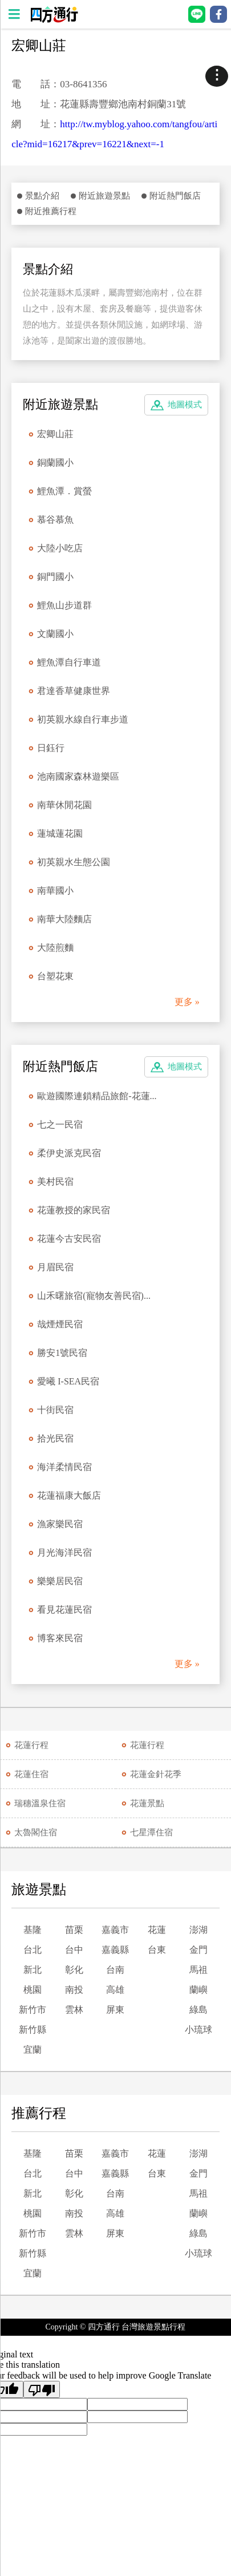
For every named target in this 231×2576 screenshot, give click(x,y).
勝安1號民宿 (62, 1353)
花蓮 (157, 1930)
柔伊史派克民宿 (69, 1153)
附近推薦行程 (50, 211)
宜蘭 (32, 2049)
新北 (32, 1970)
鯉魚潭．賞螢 (64, 491)
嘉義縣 (115, 1950)
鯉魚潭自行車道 (69, 662)
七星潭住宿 (151, 1832)
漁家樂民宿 (60, 1524)
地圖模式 (185, 404)
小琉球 (198, 2029)
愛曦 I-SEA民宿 (68, 1381)
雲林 (74, 2009)
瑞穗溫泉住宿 (40, 1803)
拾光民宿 (55, 1438)
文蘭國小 (55, 634)
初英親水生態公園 (73, 862)
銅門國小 (55, 577)
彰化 (74, 1970)
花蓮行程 (31, 1745)
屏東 (115, 2009)
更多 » (187, 1002)
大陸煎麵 (55, 947)
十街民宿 (55, 1410)
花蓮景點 (147, 1803)
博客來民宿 (60, 1638)
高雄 (115, 1989)
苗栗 (74, 1930)
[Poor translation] (41, 2389)
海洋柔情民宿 (64, 1467)
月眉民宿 (55, 1267)
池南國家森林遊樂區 (78, 776)
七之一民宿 (60, 1124)
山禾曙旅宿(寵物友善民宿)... (94, 1296)
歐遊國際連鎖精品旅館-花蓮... (96, 1096)
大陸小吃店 (60, 548)
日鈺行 (50, 748)
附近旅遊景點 (104, 195)
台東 (157, 1950)
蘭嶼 (198, 1989)
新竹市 (32, 2009)
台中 (74, 1950)
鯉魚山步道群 (64, 605)
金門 (198, 1950)
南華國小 (55, 890)
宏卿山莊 (55, 434)
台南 (115, 1970)
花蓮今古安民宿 (69, 1238)
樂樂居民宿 (60, 1581)
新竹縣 (32, 2029)
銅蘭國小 (55, 462)
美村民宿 (55, 1181)
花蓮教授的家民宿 (73, 1210)
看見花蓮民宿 (64, 1609)
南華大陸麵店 (64, 919)
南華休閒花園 (64, 805)
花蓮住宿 (31, 1774)
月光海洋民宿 (64, 1552)
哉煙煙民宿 (60, 1324)
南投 (74, 1989)
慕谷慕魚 (55, 519)
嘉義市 (115, 1930)
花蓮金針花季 (155, 1774)
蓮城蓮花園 (60, 833)
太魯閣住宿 (35, 1832)
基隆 (32, 1930)
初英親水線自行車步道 (82, 719)
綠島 (198, 2009)
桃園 (32, 1989)
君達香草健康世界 (73, 691)
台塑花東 (55, 976)
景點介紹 (42, 195)
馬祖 (198, 1970)
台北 (32, 1950)
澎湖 (198, 1930)
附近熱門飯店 (175, 195)
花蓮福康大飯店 (69, 1495)
